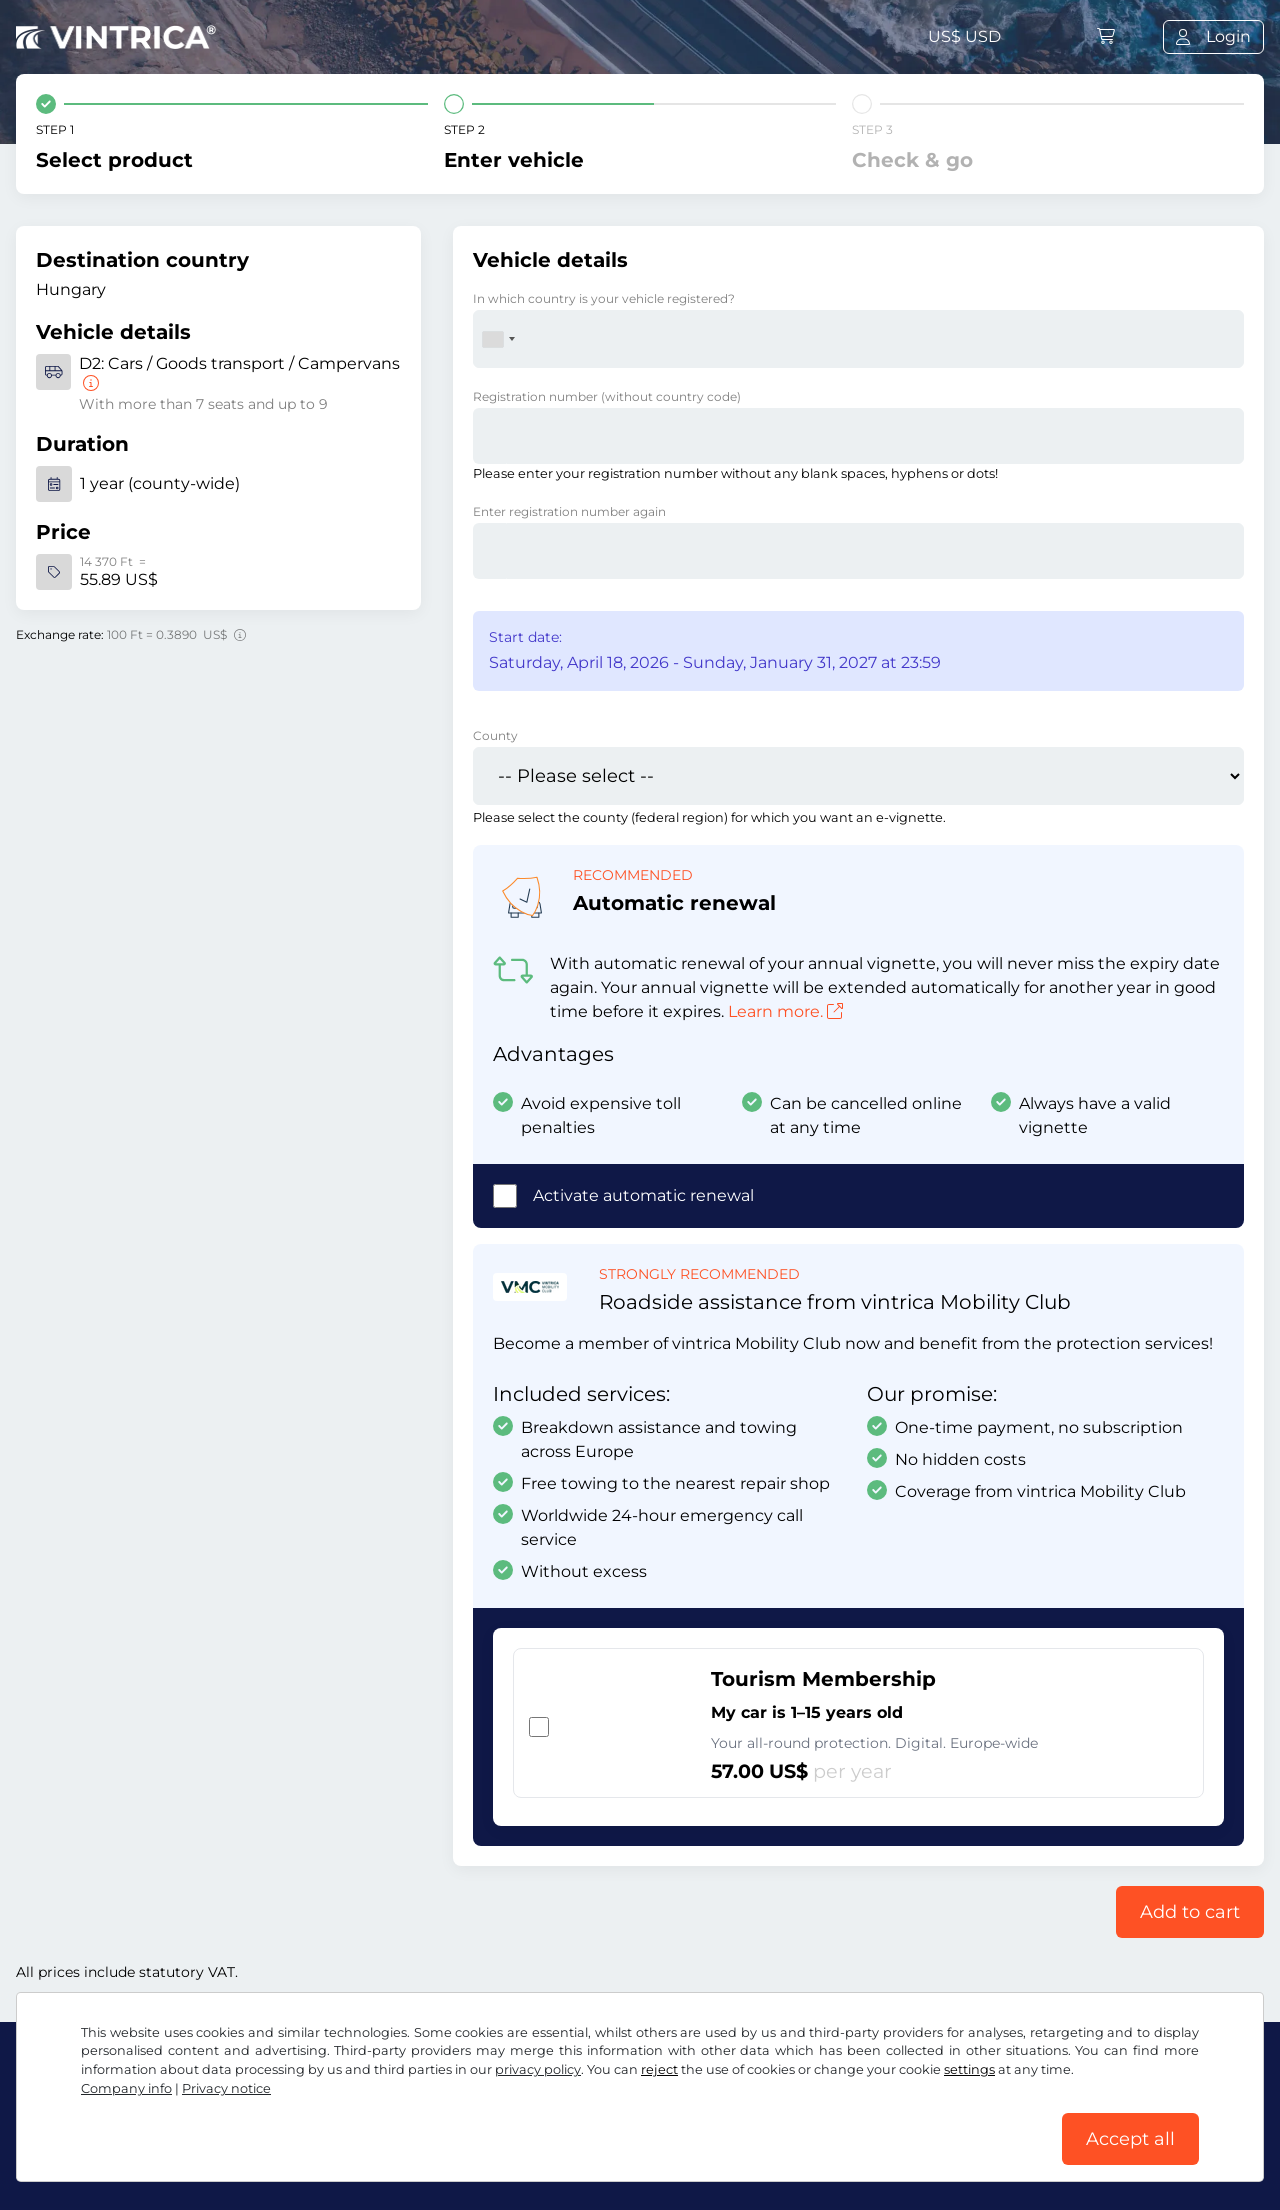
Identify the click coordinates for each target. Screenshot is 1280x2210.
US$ (964, 36)
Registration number (607, 396)
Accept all (1130, 2139)
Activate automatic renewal (643, 1195)
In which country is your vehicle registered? (604, 298)
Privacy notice (226, 2088)
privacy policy (538, 2069)
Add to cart (1190, 1912)
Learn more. (785, 1011)
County (495, 735)
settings (969, 2069)
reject (659, 2069)
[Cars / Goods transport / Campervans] (89, 383)
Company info (126, 2088)
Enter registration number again (569, 511)
